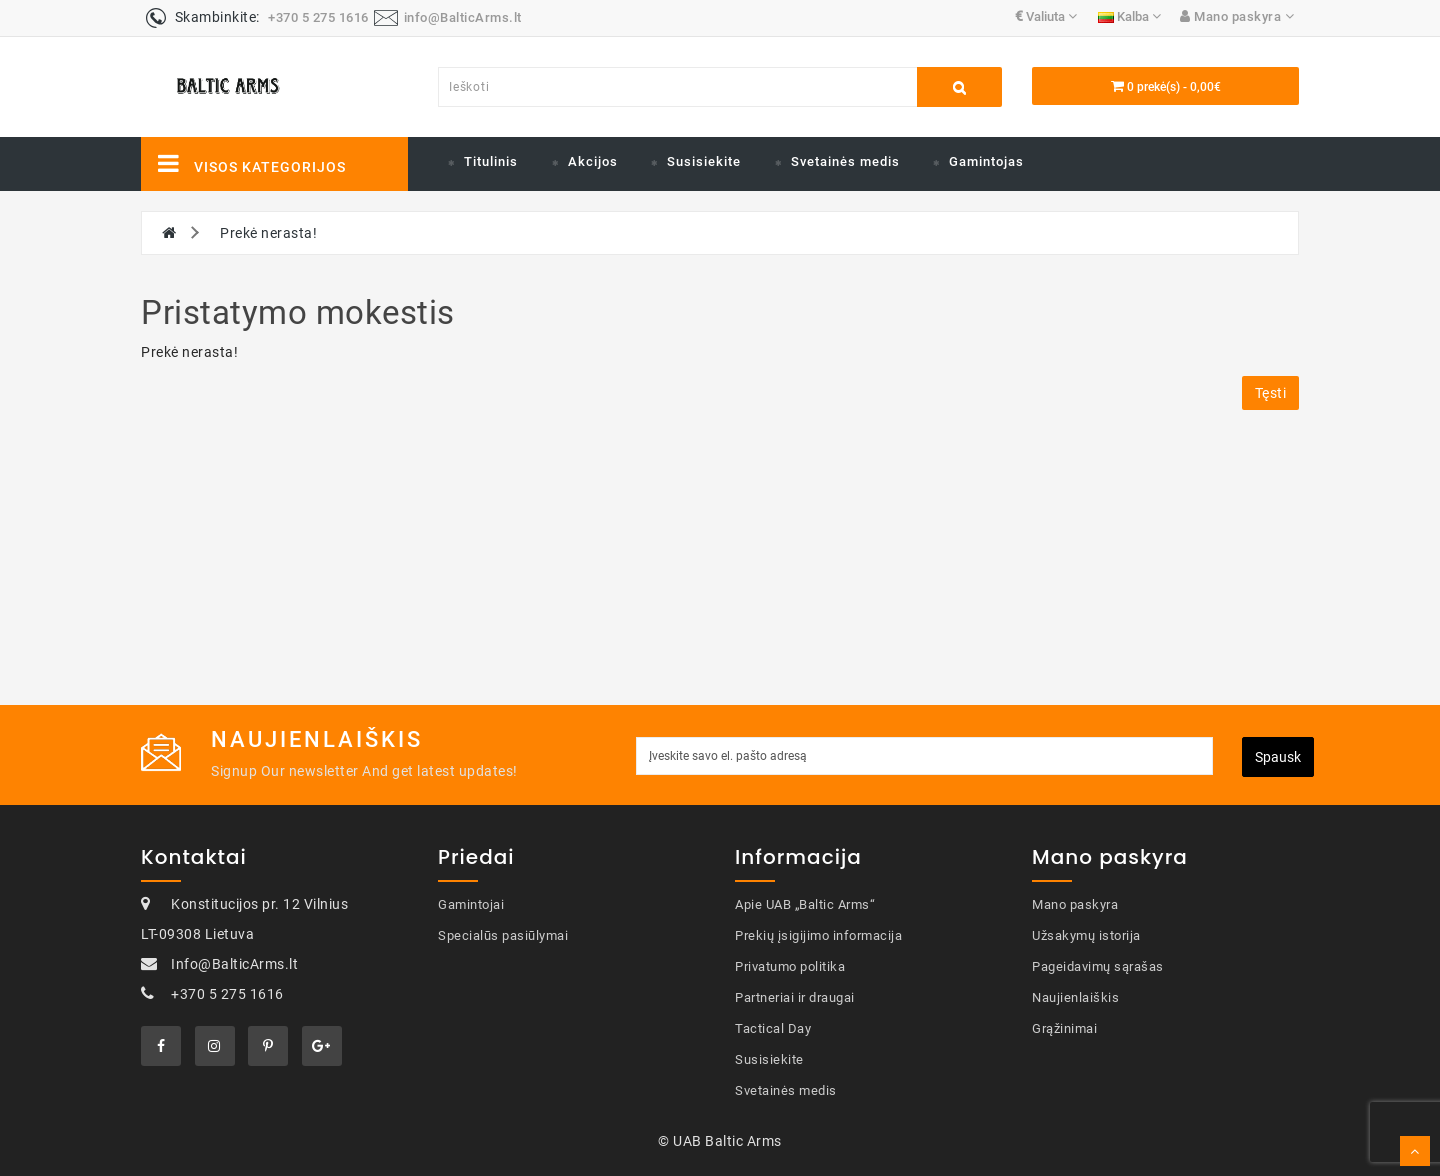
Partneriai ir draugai (795, 997)
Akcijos (593, 161)
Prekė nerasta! (268, 233)
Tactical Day (773, 1028)
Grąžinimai (1064, 1028)
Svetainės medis (845, 161)
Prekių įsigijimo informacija (818, 935)
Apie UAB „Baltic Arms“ (805, 904)
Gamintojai (471, 904)
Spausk (1278, 757)
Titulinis (491, 161)
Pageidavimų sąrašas (1098, 966)
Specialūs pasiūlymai (503, 935)
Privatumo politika (790, 966)
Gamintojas (986, 161)
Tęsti (1271, 393)
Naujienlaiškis (1075, 997)
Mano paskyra (1075, 904)
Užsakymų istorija (1086, 935)
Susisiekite (704, 161)
